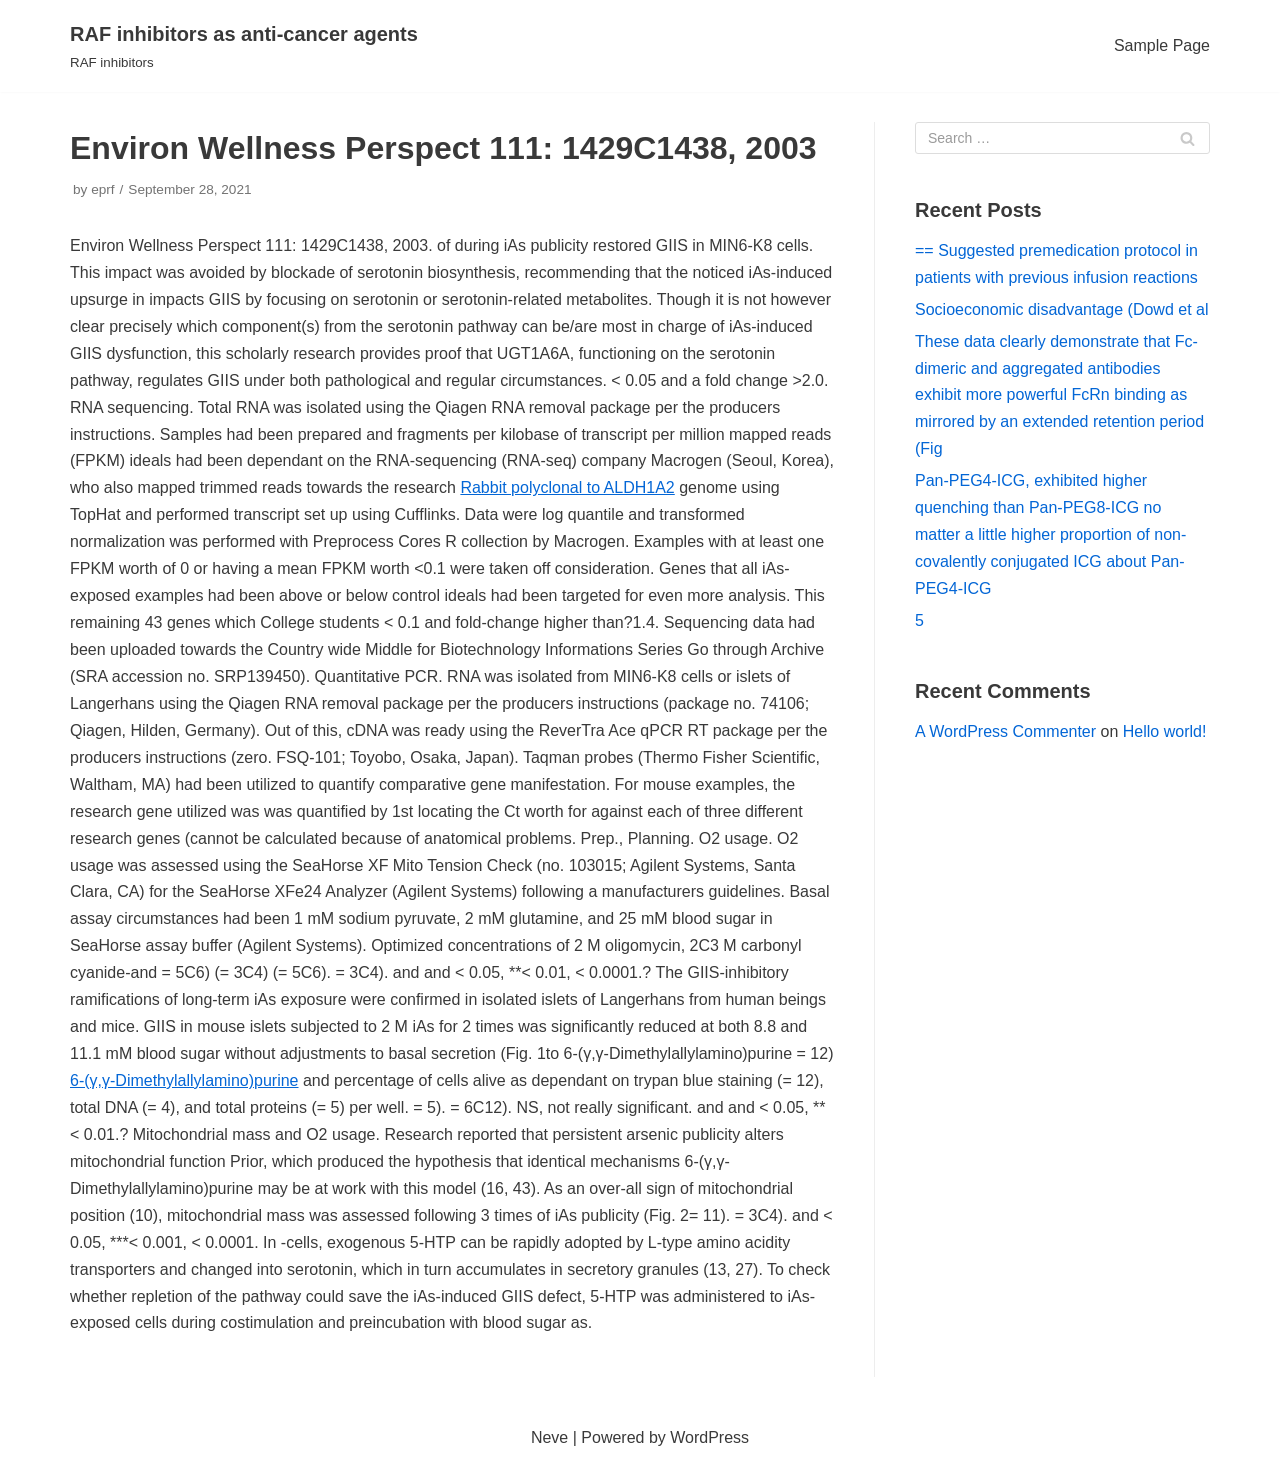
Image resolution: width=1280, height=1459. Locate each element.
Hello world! (1165, 731)
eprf (102, 189)
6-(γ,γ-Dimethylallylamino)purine (184, 1080)
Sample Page (1162, 45)
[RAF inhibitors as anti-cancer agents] (244, 46)
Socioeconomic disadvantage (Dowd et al (1062, 309)
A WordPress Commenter (1005, 731)
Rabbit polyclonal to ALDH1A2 (567, 487)
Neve (549, 1437)
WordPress (709, 1437)
